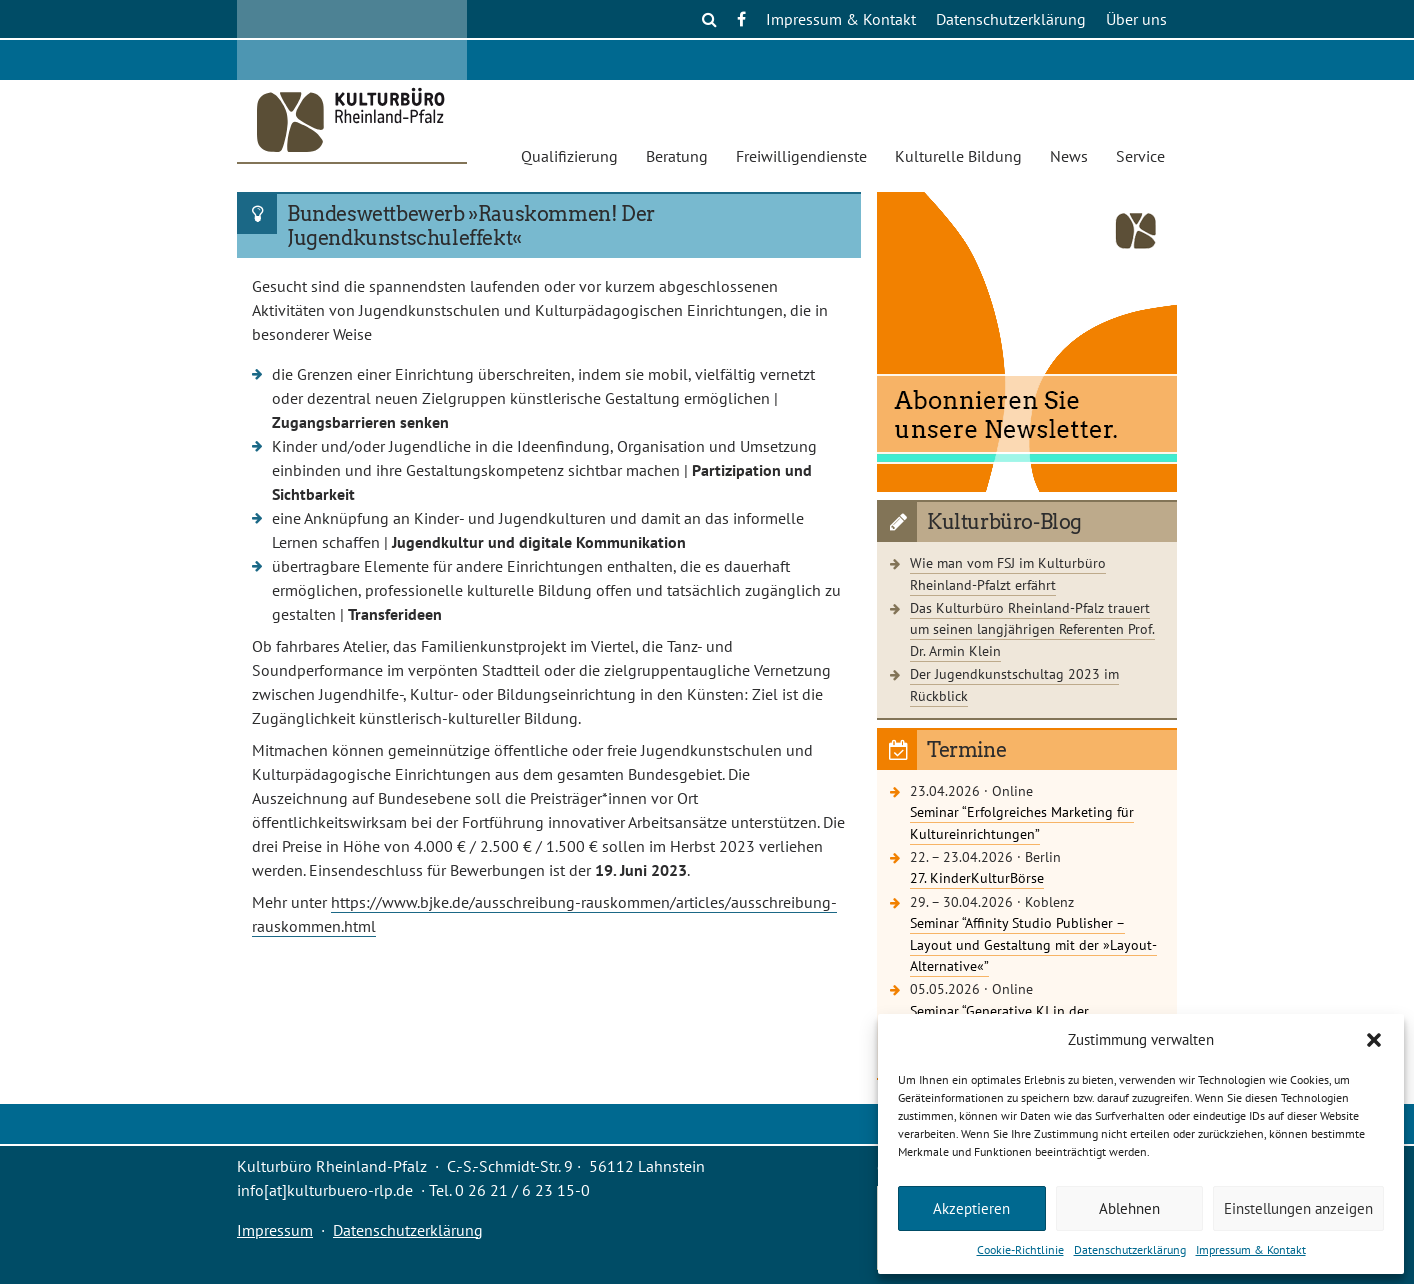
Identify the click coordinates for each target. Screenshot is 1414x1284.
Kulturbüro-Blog (1004, 522)
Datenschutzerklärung (1130, 1249)
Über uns (1136, 19)
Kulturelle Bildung (958, 156)
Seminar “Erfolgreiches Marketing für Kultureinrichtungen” (1022, 822)
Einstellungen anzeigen (1298, 1208)
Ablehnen (1129, 1208)
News (1069, 156)
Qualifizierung (569, 156)
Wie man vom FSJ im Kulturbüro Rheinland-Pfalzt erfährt (1008, 573)
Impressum (275, 1230)
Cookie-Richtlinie (1020, 1249)
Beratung (677, 156)
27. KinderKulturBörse (977, 877)
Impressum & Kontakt (1251, 1249)
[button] (1374, 1040)
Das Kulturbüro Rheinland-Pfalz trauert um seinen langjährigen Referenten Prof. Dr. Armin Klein (1032, 629)
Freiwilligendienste (801, 156)
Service (1140, 156)
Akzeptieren (971, 1208)
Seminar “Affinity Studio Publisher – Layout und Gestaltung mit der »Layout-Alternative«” (1033, 944)
